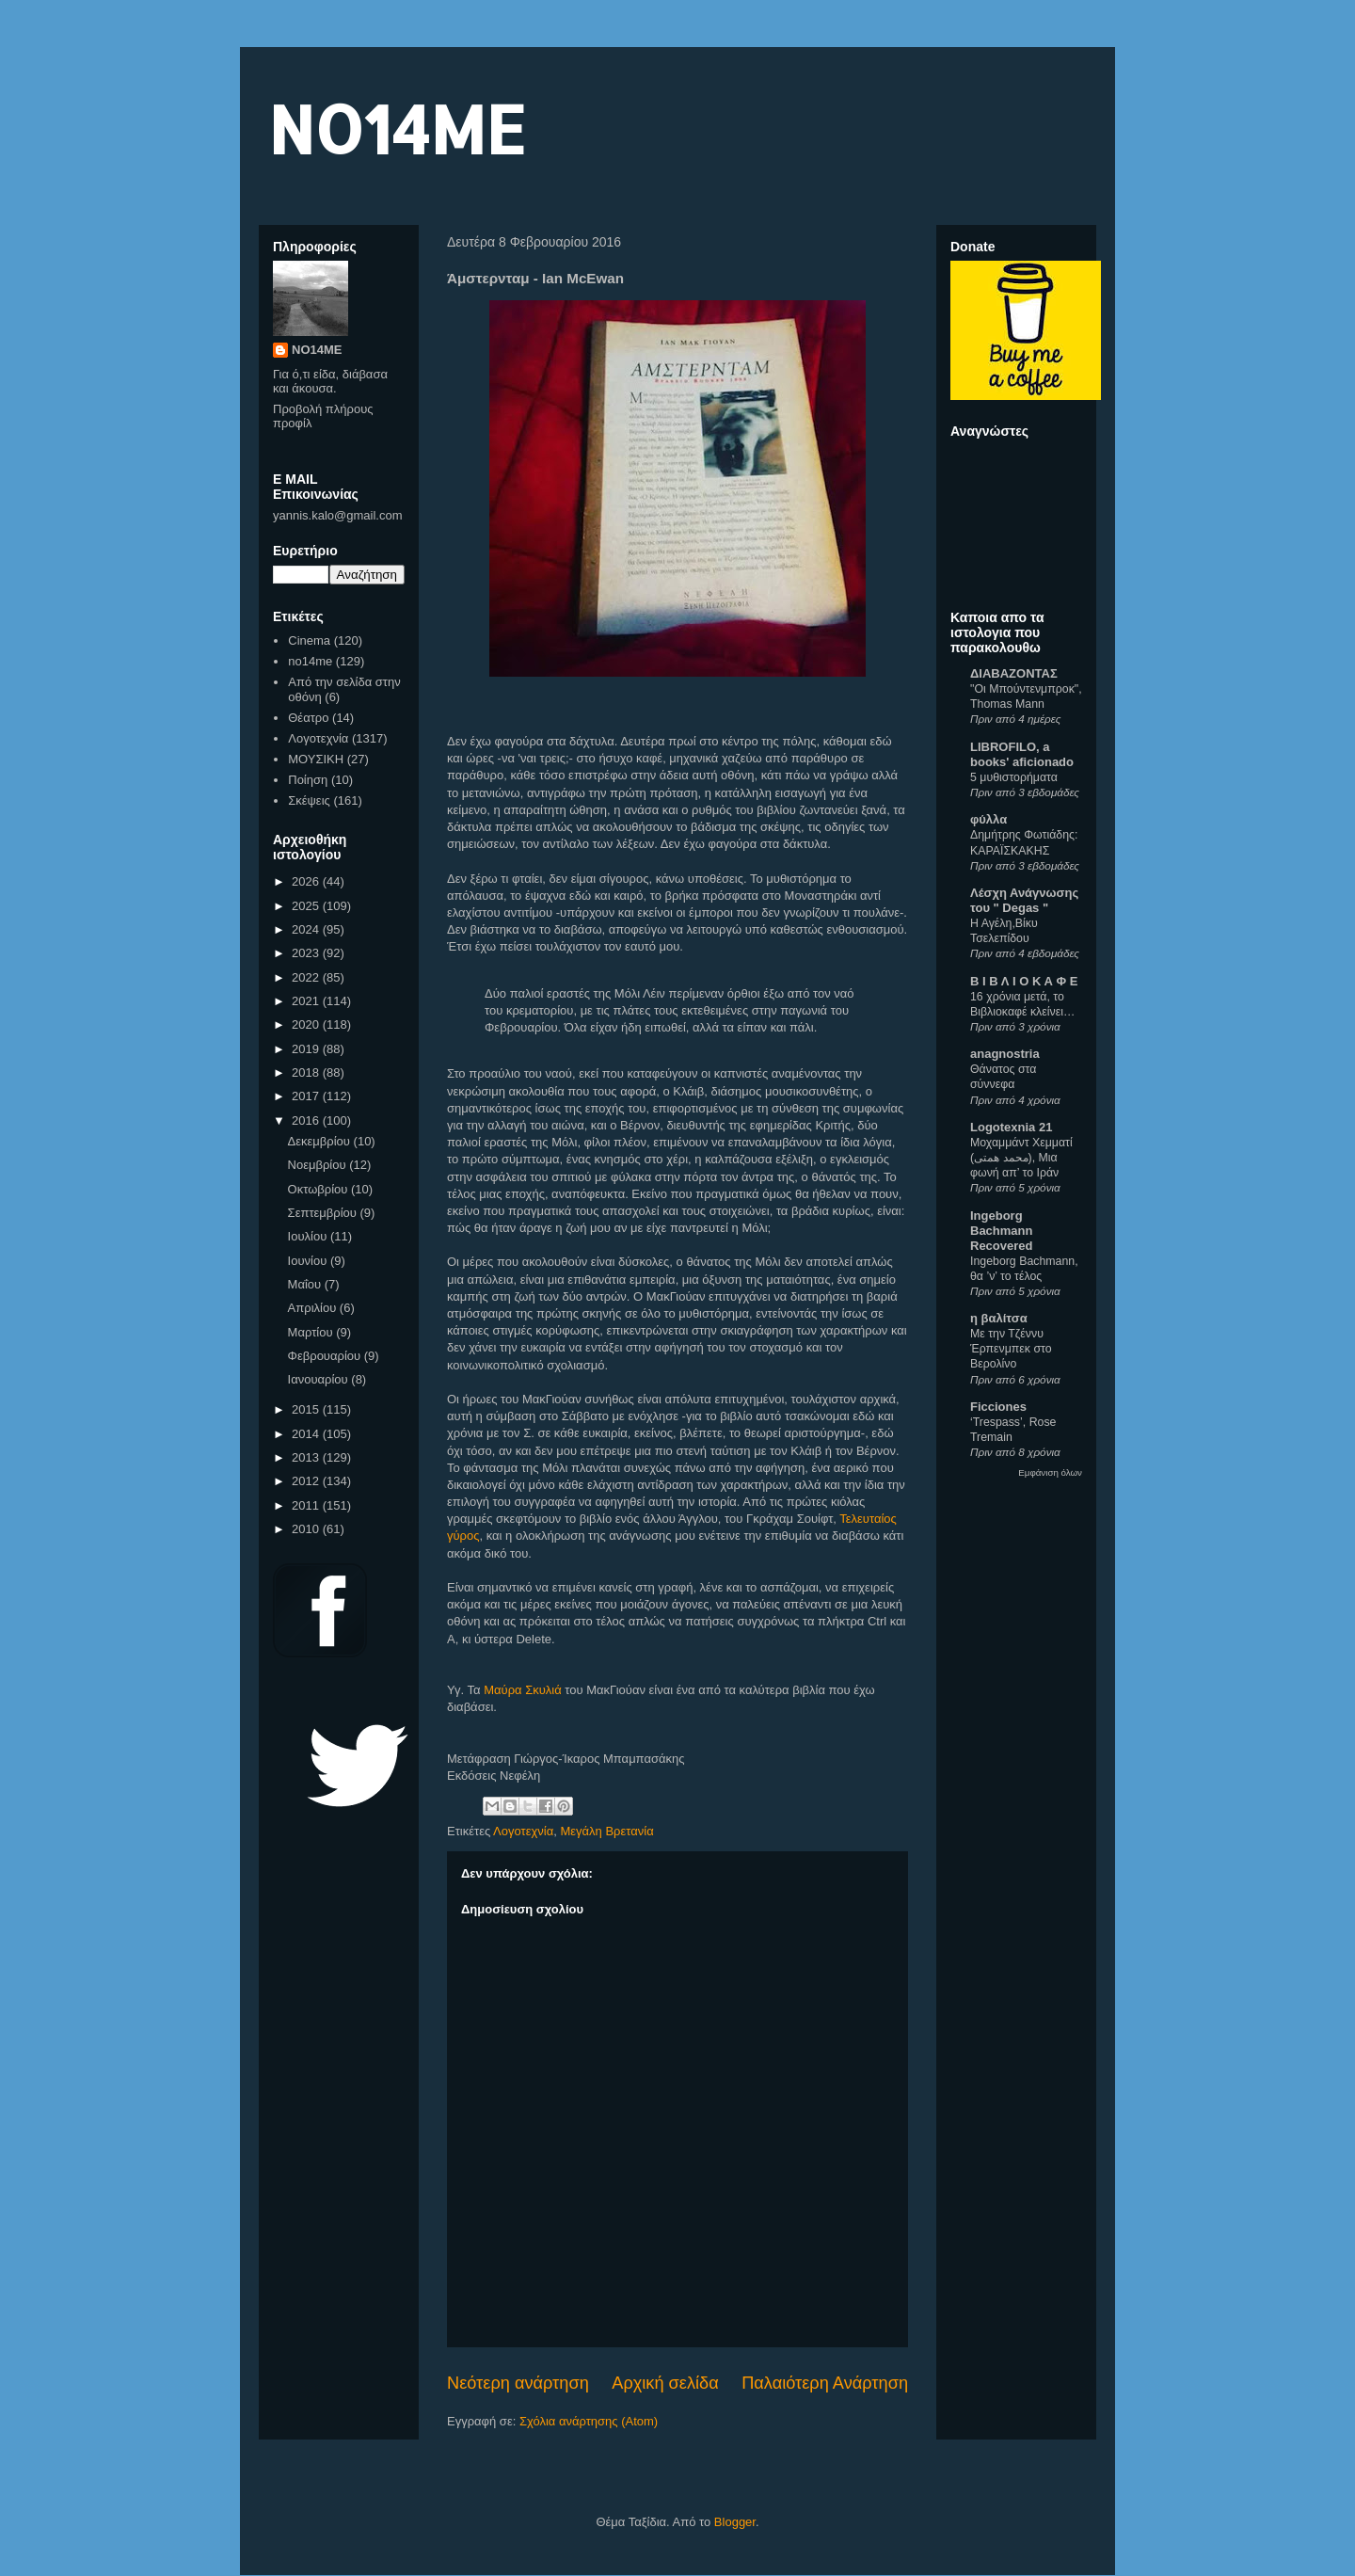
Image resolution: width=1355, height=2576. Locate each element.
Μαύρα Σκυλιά (523, 1690)
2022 (307, 977)
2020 (307, 1024)
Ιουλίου (309, 1236)
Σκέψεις (309, 800)
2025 (307, 906)
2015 (307, 1409)
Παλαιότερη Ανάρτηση (824, 2383)
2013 (307, 1457)
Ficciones (998, 1407)
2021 (307, 1001)
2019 (307, 1049)
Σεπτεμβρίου (324, 1213)
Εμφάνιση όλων (1050, 1472)
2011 (307, 1505)
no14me (310, 661)
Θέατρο (308, 718)
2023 (307, 953)
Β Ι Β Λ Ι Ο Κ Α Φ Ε (1023, 981)
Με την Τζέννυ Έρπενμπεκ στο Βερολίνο (1011, 1348)
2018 (307, 1072)
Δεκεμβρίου (321, 1141)
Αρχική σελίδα (665, 2383)
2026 (307, 881)
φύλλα (988, 819)
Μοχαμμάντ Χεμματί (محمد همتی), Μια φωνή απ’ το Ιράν (1021, 1157)
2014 (307, 1434)
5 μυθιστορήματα (1014, 777)
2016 (307, 1120)
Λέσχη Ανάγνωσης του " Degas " (1024, 900)
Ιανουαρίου (320, 1379)
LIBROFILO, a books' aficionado (1022, 754)
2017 (307, 1096)
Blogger (735, 2522)
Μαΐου (306, 1284)
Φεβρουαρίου (326, 1356)
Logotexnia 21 (1011, 1127)
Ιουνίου (309, 1261)
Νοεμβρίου (319, 1165)
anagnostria (1005, 1054)
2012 (307, 1481)
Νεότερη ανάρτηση (518, 2383)
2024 (307, 929)
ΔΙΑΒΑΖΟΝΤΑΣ (1014, 673)
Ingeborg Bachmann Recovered (1001, 1230)
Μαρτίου (312, 1332)
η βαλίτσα (999, 1318)
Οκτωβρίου (319, 1189)
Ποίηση (307, 780)
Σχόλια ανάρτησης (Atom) (588, 2421)
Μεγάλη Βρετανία (606, 1831)
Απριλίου (314, 1308)
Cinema (309, 640)
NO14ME (396, 128)
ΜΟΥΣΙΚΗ (315, 759)
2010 (307, 1529)
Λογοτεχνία (523, 1831)
